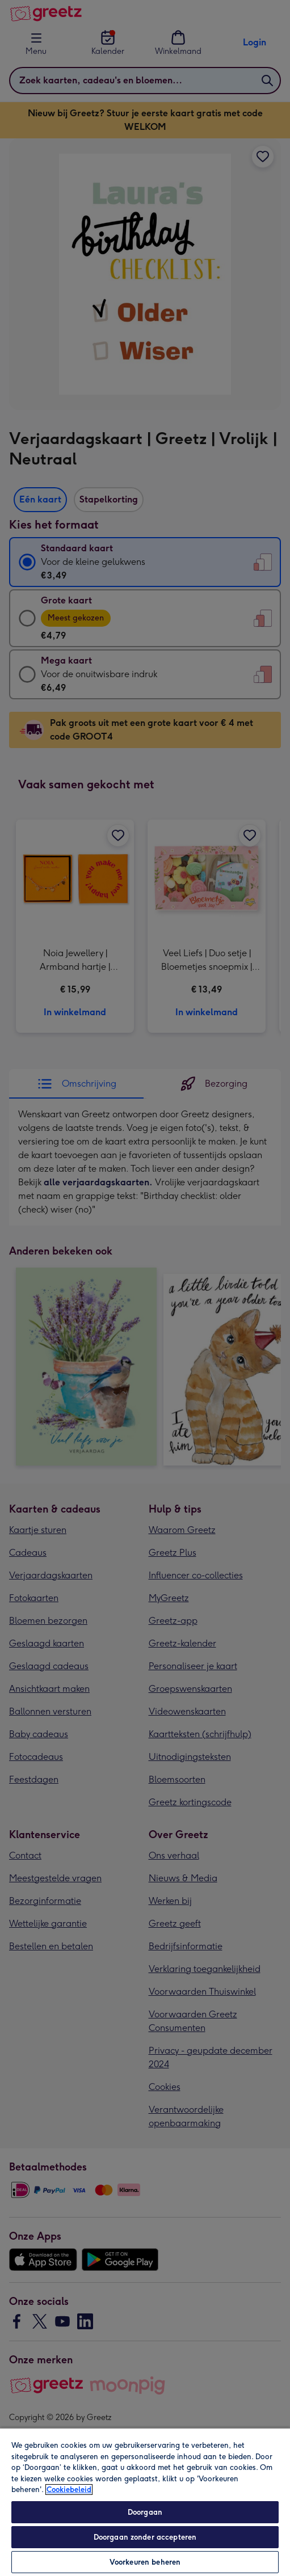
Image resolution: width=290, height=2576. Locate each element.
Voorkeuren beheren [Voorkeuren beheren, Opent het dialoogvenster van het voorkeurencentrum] (145, 2562)
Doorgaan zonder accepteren (145, 2537)
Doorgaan (145, 2512)
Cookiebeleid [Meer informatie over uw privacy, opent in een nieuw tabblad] (69, 2489)
